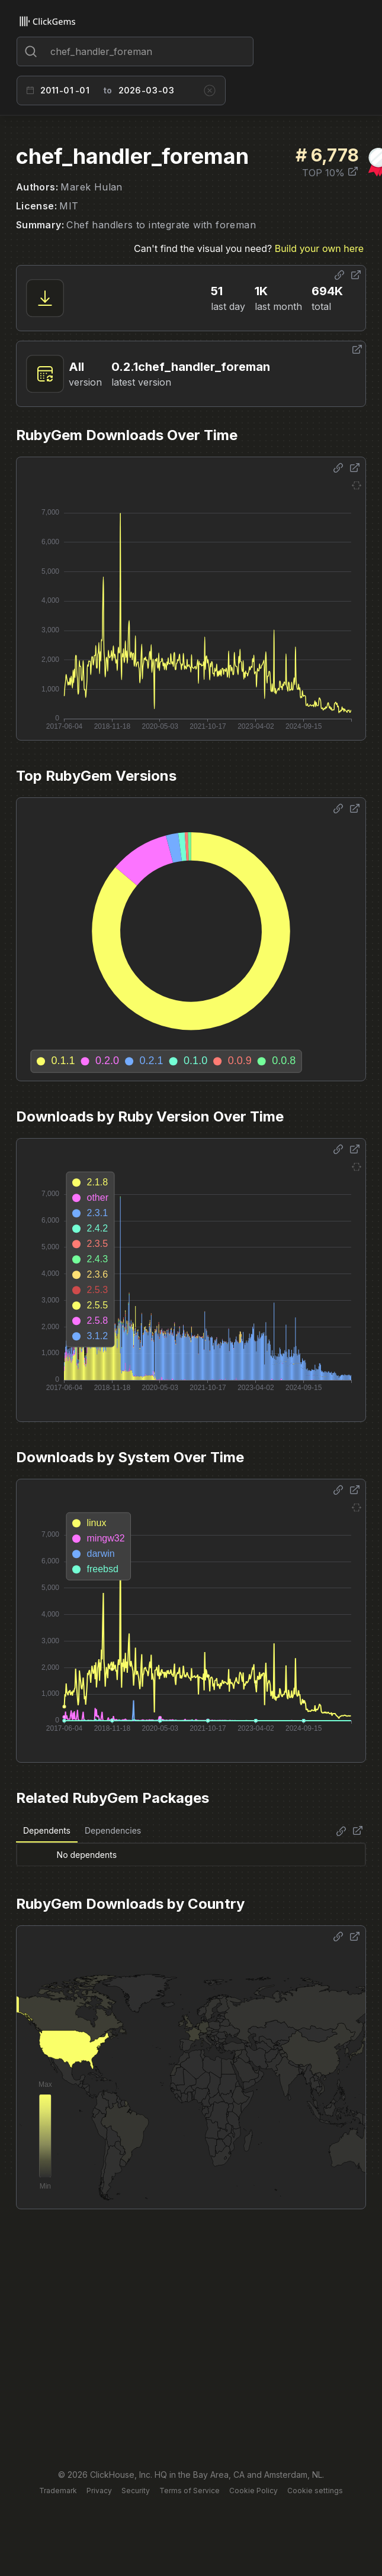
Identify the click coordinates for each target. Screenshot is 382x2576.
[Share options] (339, 275)
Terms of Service (189, 2490)
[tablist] (82, 1831)
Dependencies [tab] (113, 1830)
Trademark (58, 2490)
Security (135, 2490)
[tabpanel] (191, 1854)
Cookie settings (315, 2490)
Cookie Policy (253, 2490)
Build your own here (319, 248)
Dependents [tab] (46, 1830)
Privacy (99, 2490)
